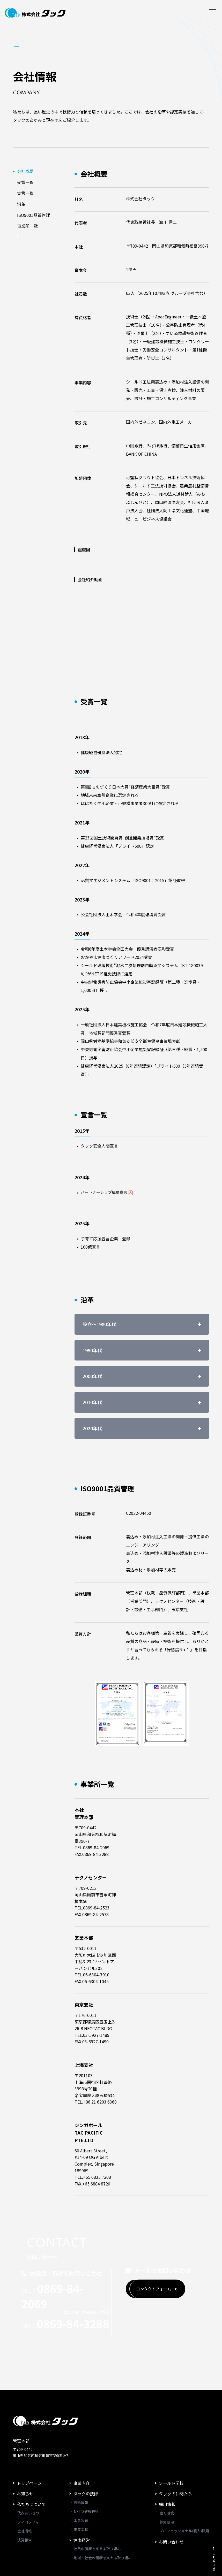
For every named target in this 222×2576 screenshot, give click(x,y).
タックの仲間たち (175, 2457)
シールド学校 (171, 2446)
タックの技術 (85, 2457)
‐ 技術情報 (78, 2466)
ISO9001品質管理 (33, 215)
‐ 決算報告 (22, 2503)
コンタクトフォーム (166, 2253)
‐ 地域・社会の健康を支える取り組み (100, 2521)
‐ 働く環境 (164, 2476)
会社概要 (25, 171)
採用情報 (167, 2467)
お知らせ (25, 2457)
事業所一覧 (27, 226)
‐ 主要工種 (78, 2493)
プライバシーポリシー (36, 2558)
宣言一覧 (25, 193)
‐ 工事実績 (78, 2484)
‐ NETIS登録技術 (84, 2475)
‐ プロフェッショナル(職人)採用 (182, 2494)
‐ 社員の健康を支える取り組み (95, 2512)
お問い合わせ (171, 2505)
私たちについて (31, 2467)
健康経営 (81, 2503)
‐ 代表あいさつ (26, 2476)
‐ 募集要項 (164, 2485)
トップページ (29, 2446)
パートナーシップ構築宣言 (108, 1192)
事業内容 (81, 2446)
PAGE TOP (207, 2535)
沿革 (21, 204)
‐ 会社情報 (22, 2494)
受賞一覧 (25, 182)
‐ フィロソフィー (28, 2485)
